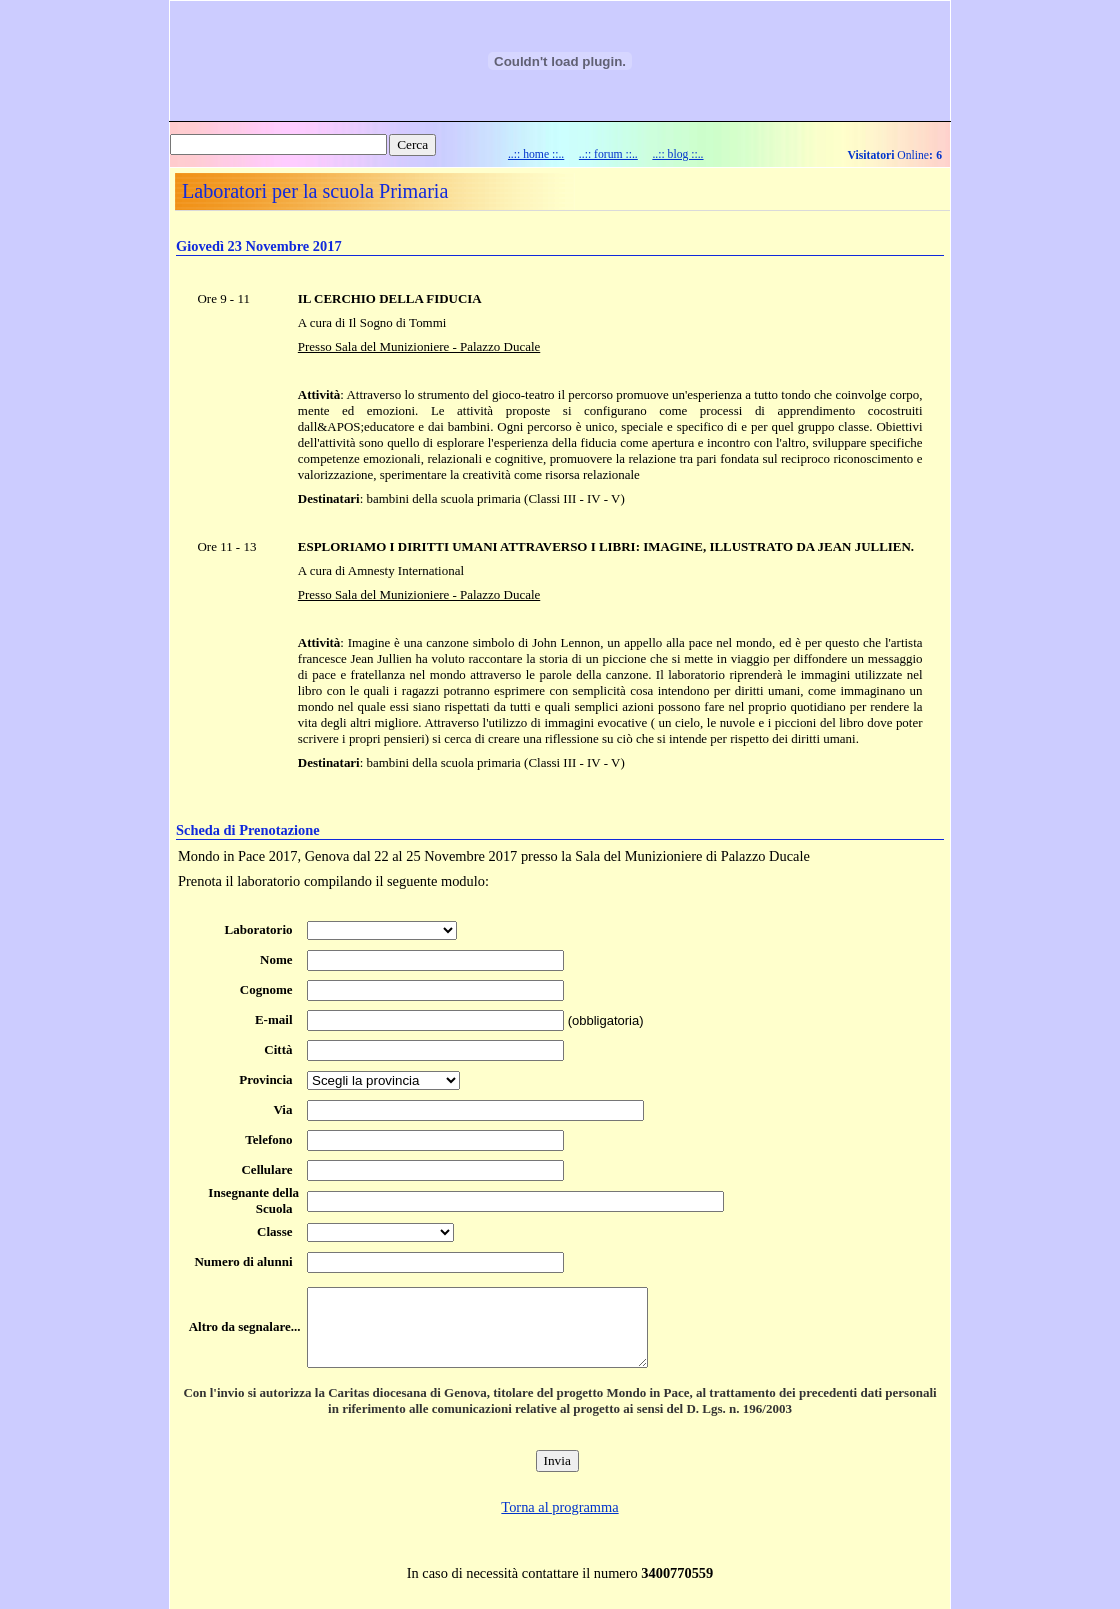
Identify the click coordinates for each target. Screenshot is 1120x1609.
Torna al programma (559, 1507)
